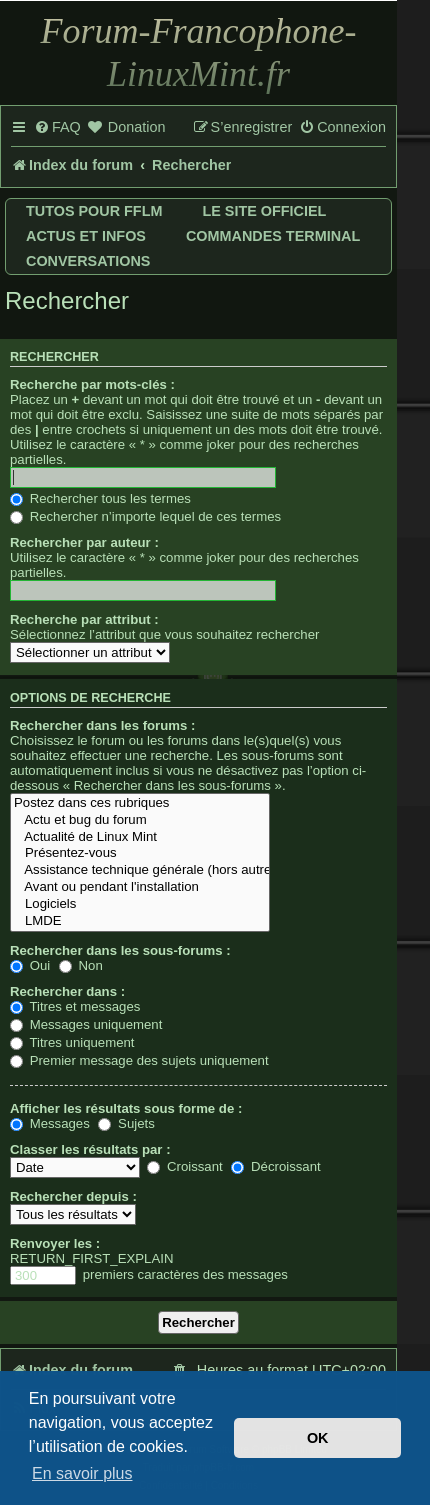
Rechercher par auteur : (84, 542)
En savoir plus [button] (82, 1473)
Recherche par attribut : (84, 619)
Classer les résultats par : (90, 1149)
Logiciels (140, 904)
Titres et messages (75, 1006)
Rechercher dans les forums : (102, 725)
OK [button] (318, 1438)
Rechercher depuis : (73, 1196)
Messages (50, 1123)
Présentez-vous (140, 853)
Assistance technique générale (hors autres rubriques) (140, 870)
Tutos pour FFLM (94, 211)
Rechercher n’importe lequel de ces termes (145, 516)
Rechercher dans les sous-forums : (120, 950)
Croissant (184, 1166)
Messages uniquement (86, 1024)
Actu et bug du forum (140, 820)
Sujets (126, 1123)
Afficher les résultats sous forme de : (126, 1108)
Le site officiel (264, 211)
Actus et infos (86, 236)
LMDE (140, 921)
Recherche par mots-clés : (92, 384)
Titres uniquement (72, 1042)
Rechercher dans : (67, 991)
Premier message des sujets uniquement (139, 1060)
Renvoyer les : (55, 1243)
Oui (30, 965)
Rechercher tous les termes (100, 498)
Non (81, 965)
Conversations (88, 261)
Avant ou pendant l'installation (140, 887)
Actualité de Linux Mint (140, 837)
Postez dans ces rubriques (140, 803)
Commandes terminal (273, 236)
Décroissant (275, 1166)
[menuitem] (57, 128)
